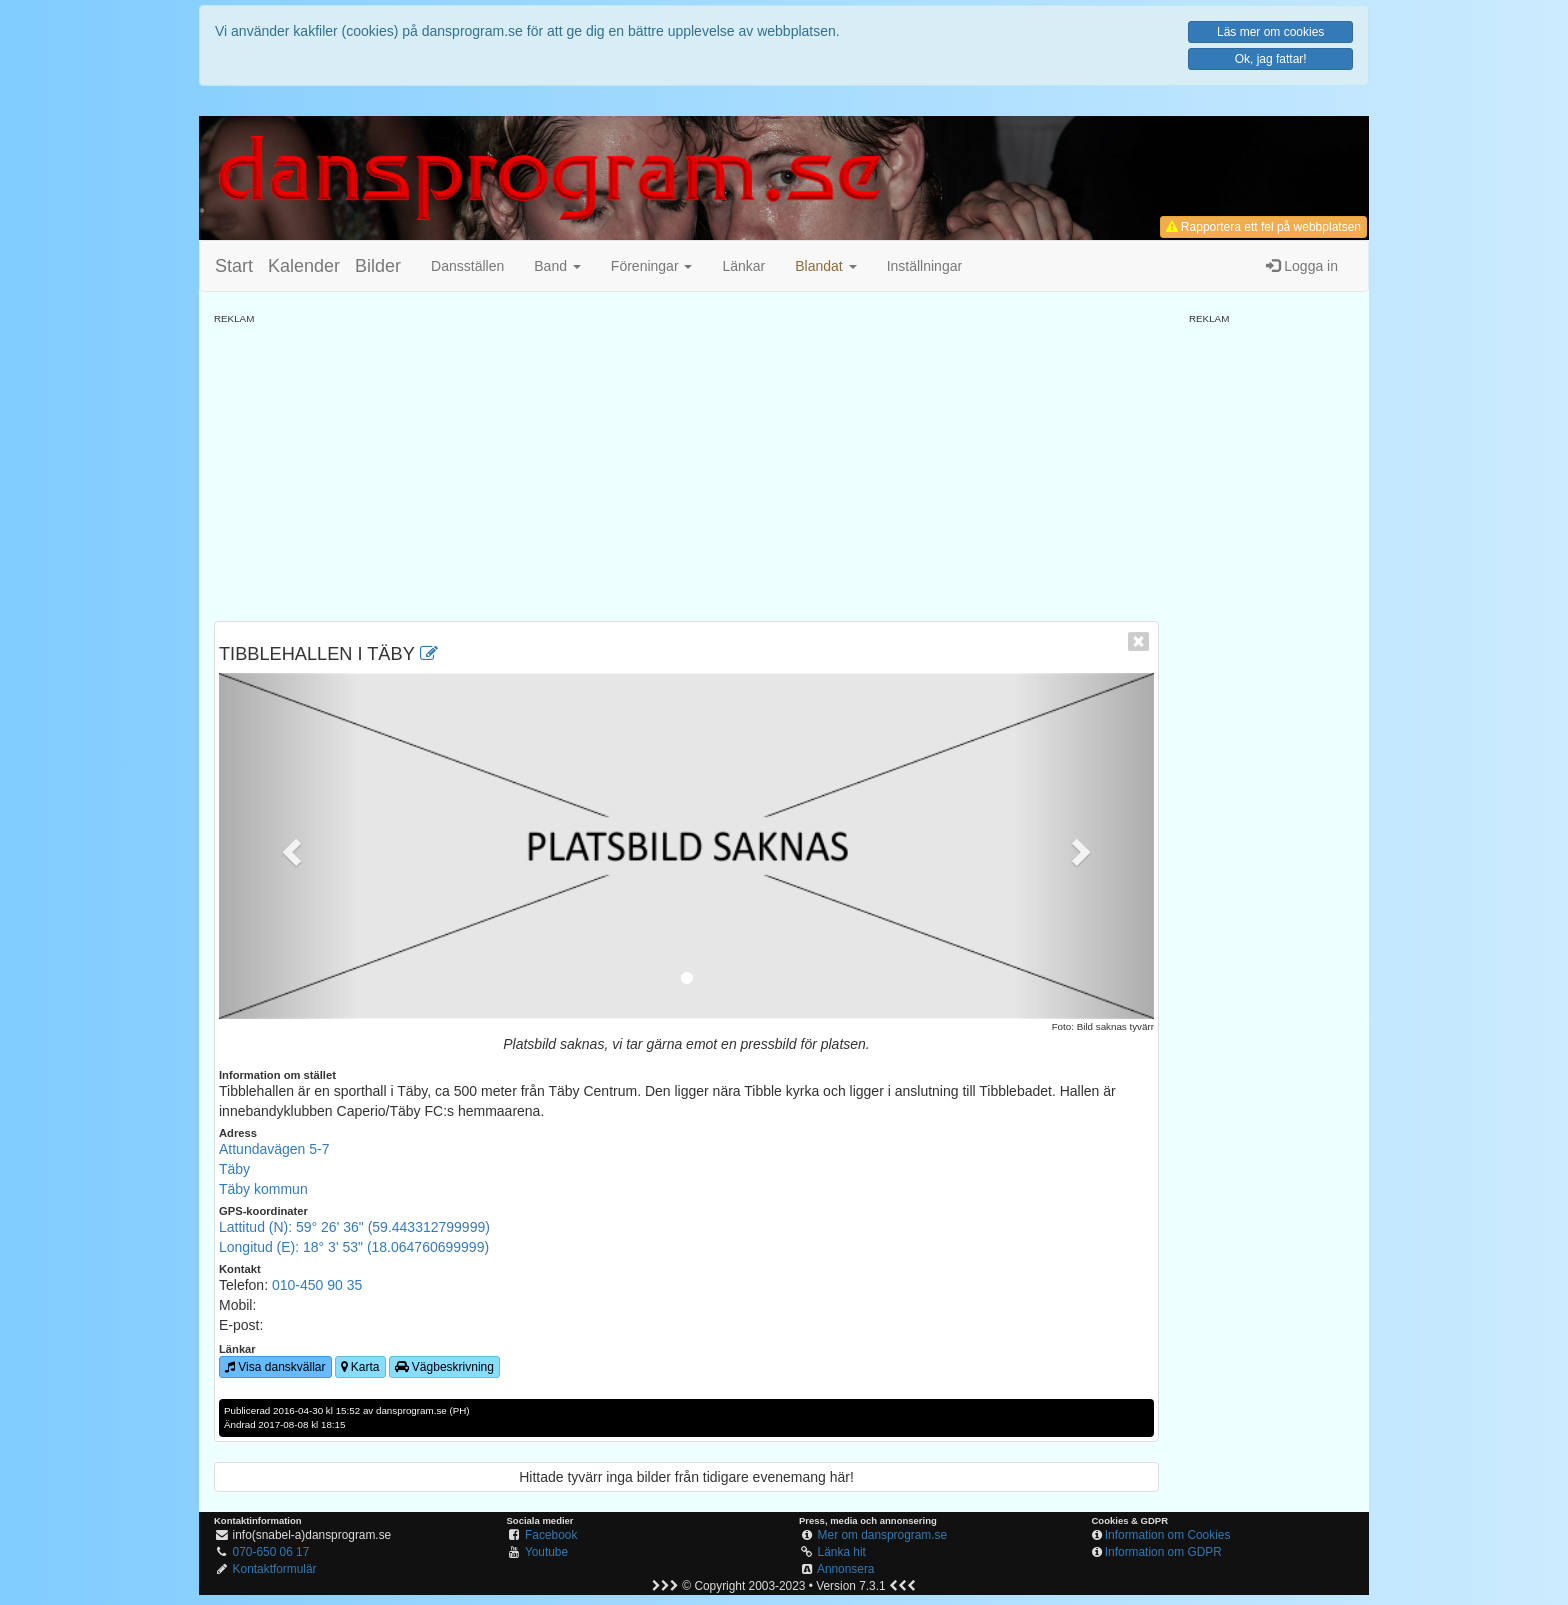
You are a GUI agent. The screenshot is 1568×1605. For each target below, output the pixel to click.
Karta (360, 1367)
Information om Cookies (1168, 1535)
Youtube (546, 1552)
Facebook (551, 1535)
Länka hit (842, 1552)
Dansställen (467, 266)
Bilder (378, 266)
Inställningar (925, 266)
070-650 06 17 (271, 1552)
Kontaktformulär (275, 1569)
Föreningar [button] (652, 266)
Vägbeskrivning (444, 1367)
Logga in (1302, 266)
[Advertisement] (686, 466)
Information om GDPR (1163, 1552)
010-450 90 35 (317, 1285)
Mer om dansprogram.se (883, 1535)
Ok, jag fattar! (1271, 59)
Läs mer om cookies (1270, 32)
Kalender (304, 266)
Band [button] (557, 266)
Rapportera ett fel (1263, 227)
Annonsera (846, 1569)
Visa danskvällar (275, 1367)
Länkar (743, 266)
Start (234, 266)
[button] (825, 266)
